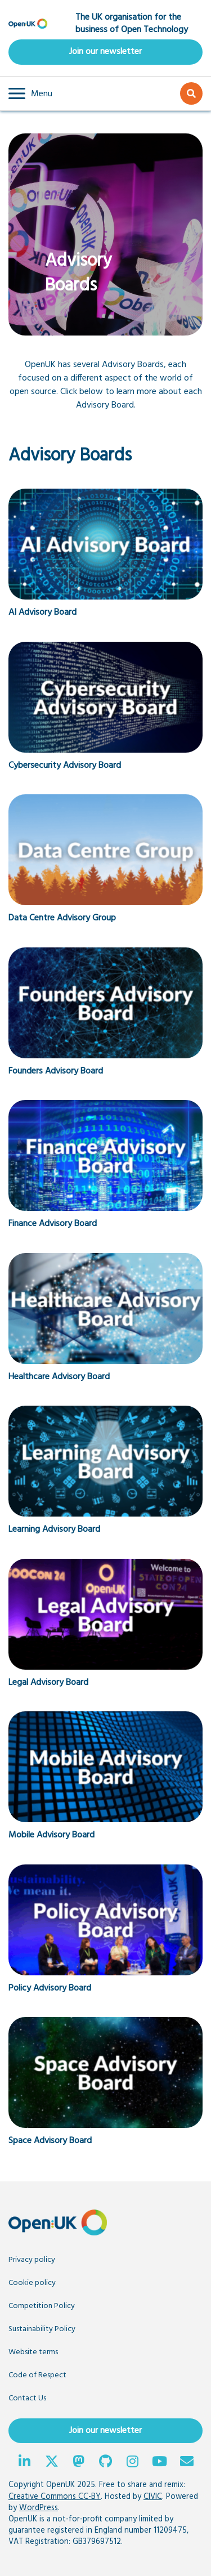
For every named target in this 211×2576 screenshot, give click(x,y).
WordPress (38, 2508)
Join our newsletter (105, 51)
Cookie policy (32, 2283)
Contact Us (27, 2398)
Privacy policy (31, 2259)
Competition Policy (41, 2306)
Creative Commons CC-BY (54, 2496)
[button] (30, 93)
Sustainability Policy (41, 2329)
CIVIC (152, 2496)
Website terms (33, 2352)
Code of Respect (37, 2375)
